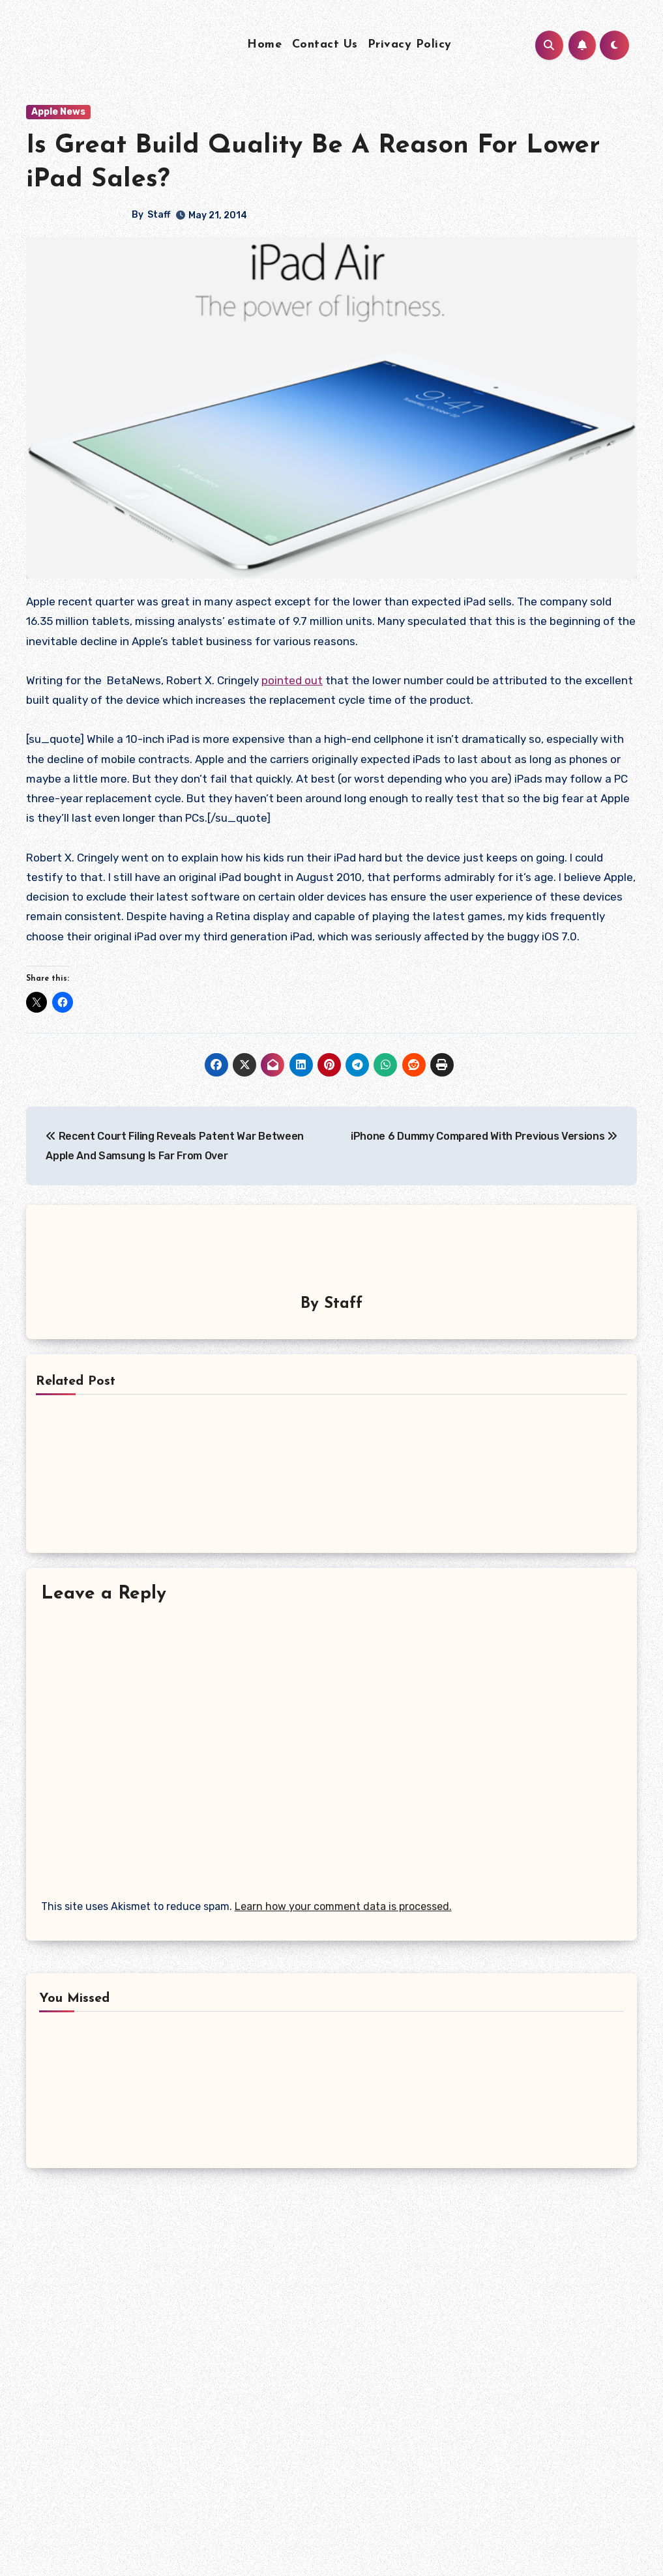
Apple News (58, 111)
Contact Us (325, 44)
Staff (159, 214)
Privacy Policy (410, 44)
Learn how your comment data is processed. (343, 1904)
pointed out (292, 680)
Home (264, 44)
